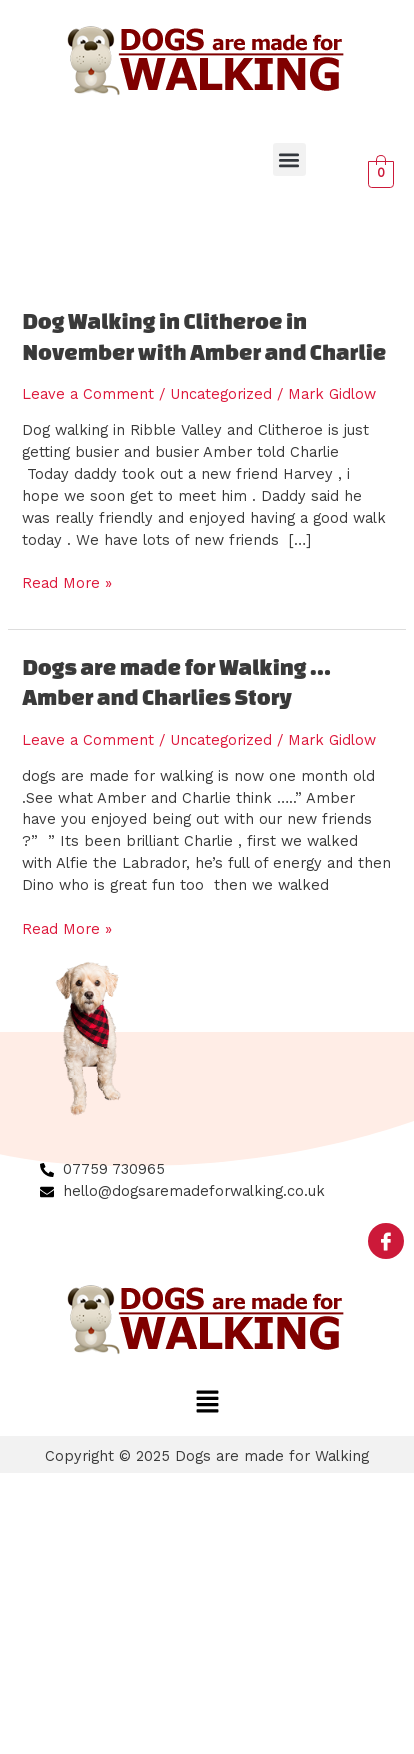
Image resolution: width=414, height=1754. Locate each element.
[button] (289, 159)
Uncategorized (221, 394)
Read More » (67, 582)
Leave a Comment (88, 394)
